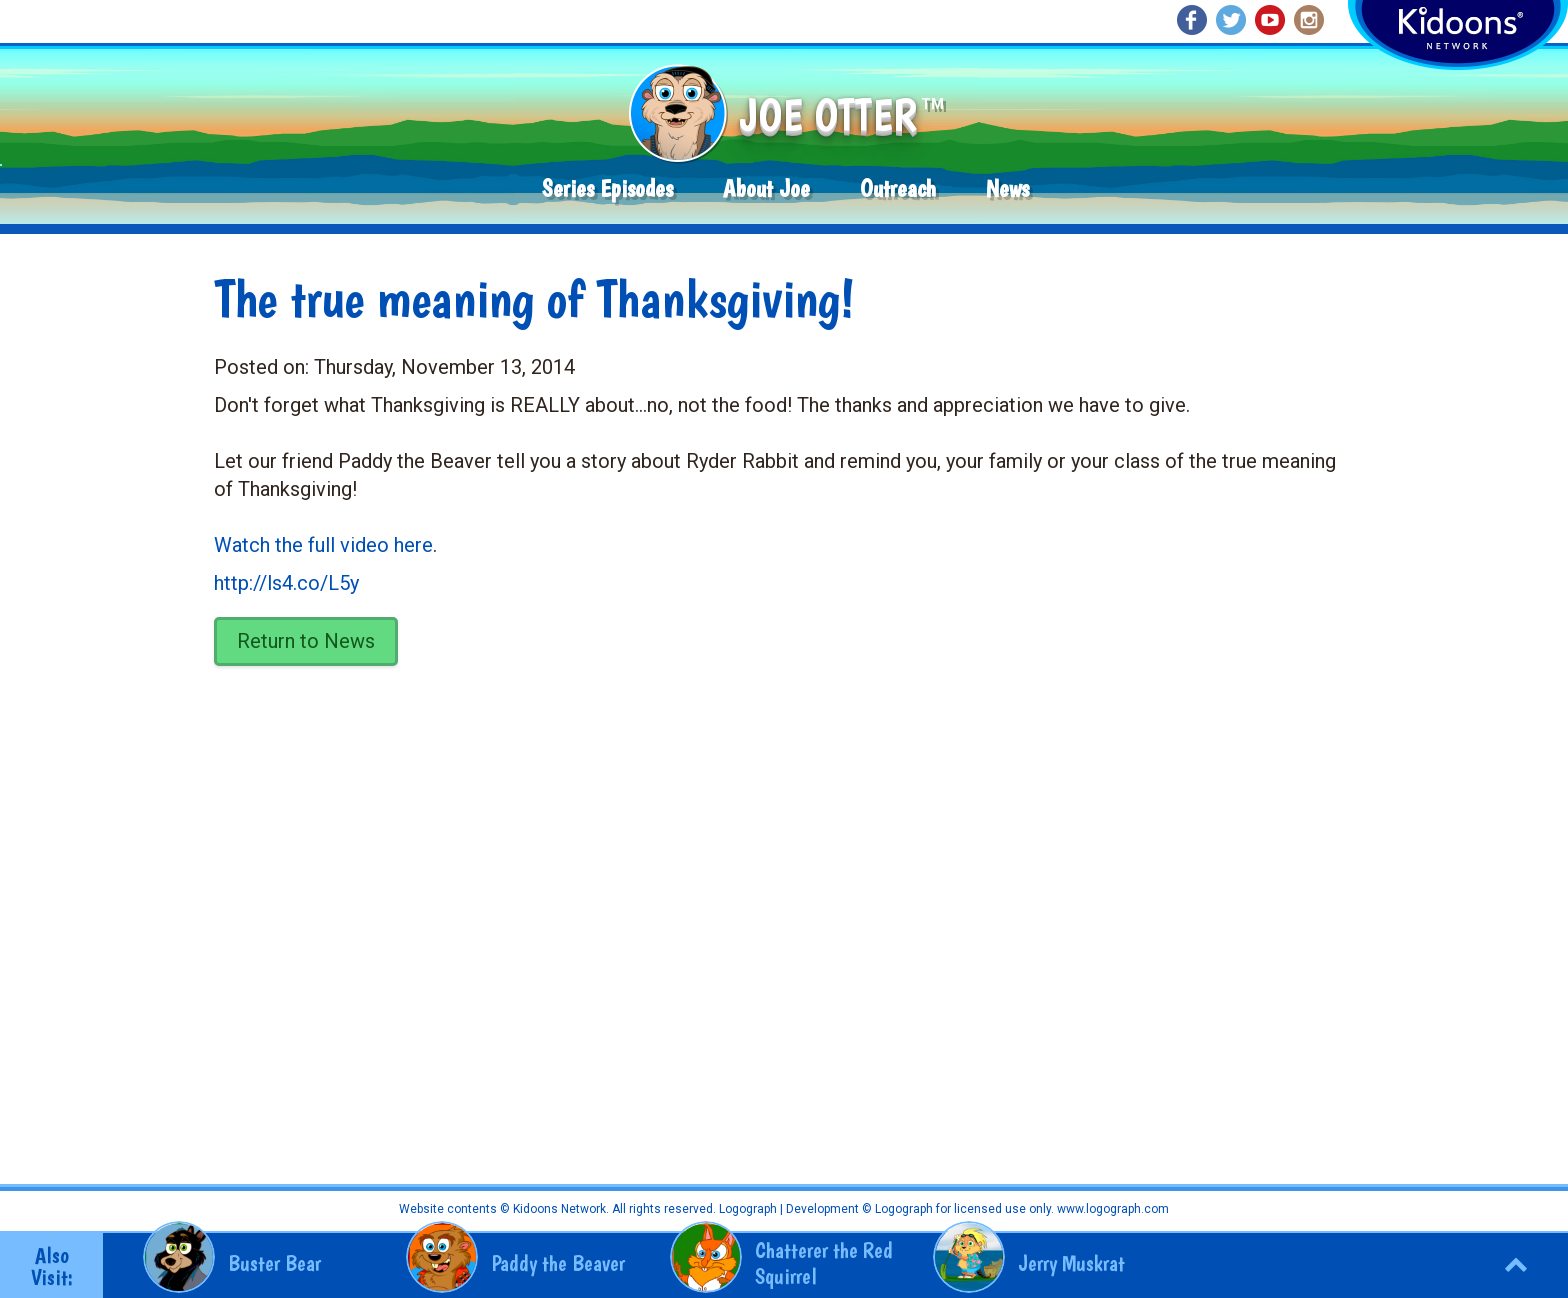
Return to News (306, 641)
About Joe (766, 188)
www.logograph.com (1111, 1209)
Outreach (898, 188)
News (1007, 188)
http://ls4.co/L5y (286, 583)
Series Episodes (607, 188)
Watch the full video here (323, 545)
